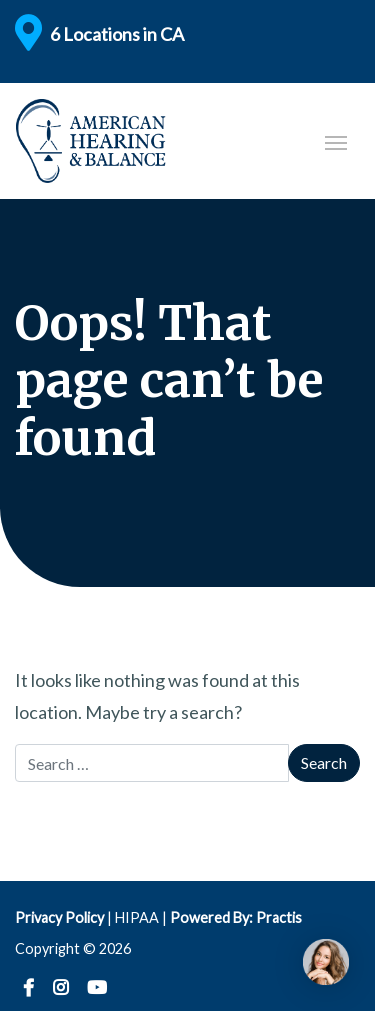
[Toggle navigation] (336, 141)
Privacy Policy (59, 917)
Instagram (60, 988)
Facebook (28, 988)
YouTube (97, 988)
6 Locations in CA (117, 34)
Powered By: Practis (236, 917)
